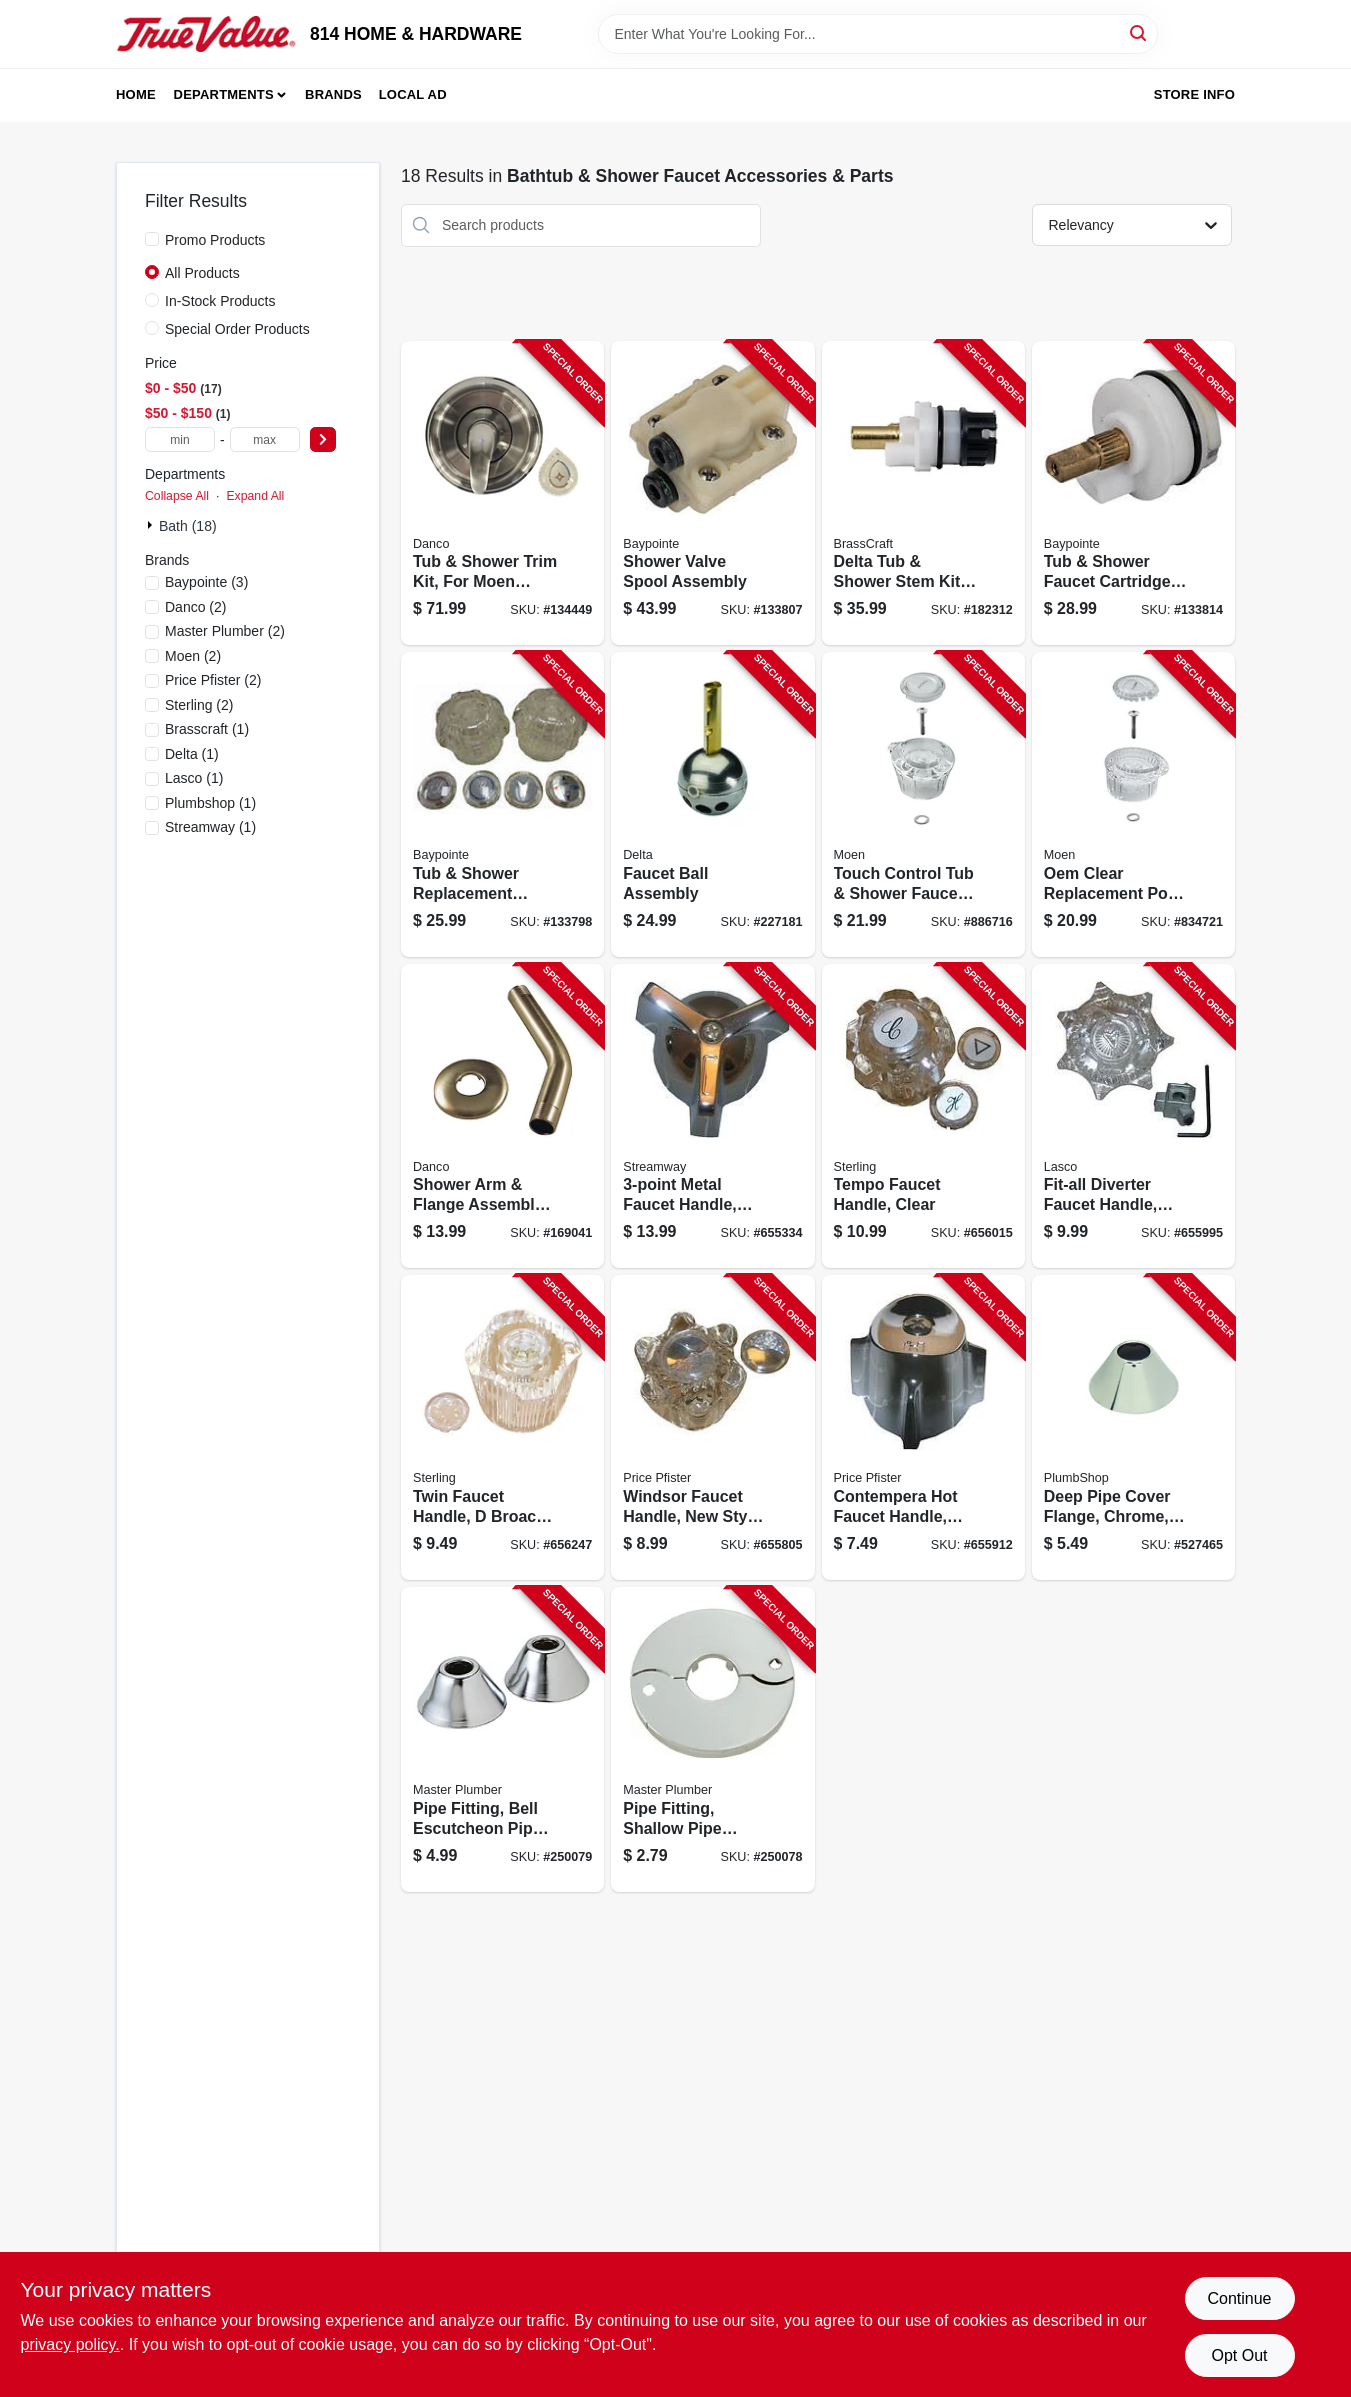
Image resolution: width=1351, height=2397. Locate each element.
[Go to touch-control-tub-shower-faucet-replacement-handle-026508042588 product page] (923, 804)
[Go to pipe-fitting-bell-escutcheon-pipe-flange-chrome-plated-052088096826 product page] (502, 1739)
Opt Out (1239, 2355)
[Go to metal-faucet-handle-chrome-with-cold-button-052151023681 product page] (712, 1116)
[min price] (180, 439)
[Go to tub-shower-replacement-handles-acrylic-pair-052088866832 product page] (502, 804)
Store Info (1194, 94)
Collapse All (177, 496)
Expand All (255, 496)
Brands (333, 94)
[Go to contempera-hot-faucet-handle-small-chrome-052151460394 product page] (923, 1427)
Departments (224, 94)
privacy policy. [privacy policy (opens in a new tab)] (70, 2344)
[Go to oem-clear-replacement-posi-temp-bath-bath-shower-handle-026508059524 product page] (1133, 804)
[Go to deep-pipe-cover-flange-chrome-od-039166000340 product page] (1133, 1427)
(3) (206, 582)
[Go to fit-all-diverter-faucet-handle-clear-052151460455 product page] (1133, 1116)
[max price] (265, 439)
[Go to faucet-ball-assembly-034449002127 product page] (712, 804)
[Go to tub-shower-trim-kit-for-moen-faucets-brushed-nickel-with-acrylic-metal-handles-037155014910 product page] (502, 493)
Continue (1239, 2298)
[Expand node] (152, 525)
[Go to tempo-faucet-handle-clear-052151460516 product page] (923, 1116)
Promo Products (215, 240)
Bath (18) (188, 526)
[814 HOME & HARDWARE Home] (206, 34)
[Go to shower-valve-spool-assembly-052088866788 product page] (712, 493)
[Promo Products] (152, 239)
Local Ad (413, 94)
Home (136, 94)
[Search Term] (878, 34)
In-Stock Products (220, 301)
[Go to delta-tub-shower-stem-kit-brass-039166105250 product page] (923, 493)
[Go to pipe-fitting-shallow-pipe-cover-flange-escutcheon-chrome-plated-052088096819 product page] (712, 1739)
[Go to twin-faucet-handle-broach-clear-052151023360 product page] (502, 1427)
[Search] (1139, 32)
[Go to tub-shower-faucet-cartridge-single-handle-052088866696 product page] (1133, 493)
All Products (202, 273)
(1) (207, 729)
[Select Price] (323, 439)
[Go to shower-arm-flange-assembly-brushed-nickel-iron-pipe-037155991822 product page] (502, 1116)
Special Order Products (237, 329)
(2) (196, 607)
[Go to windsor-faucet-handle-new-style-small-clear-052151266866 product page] (712, 1427)
